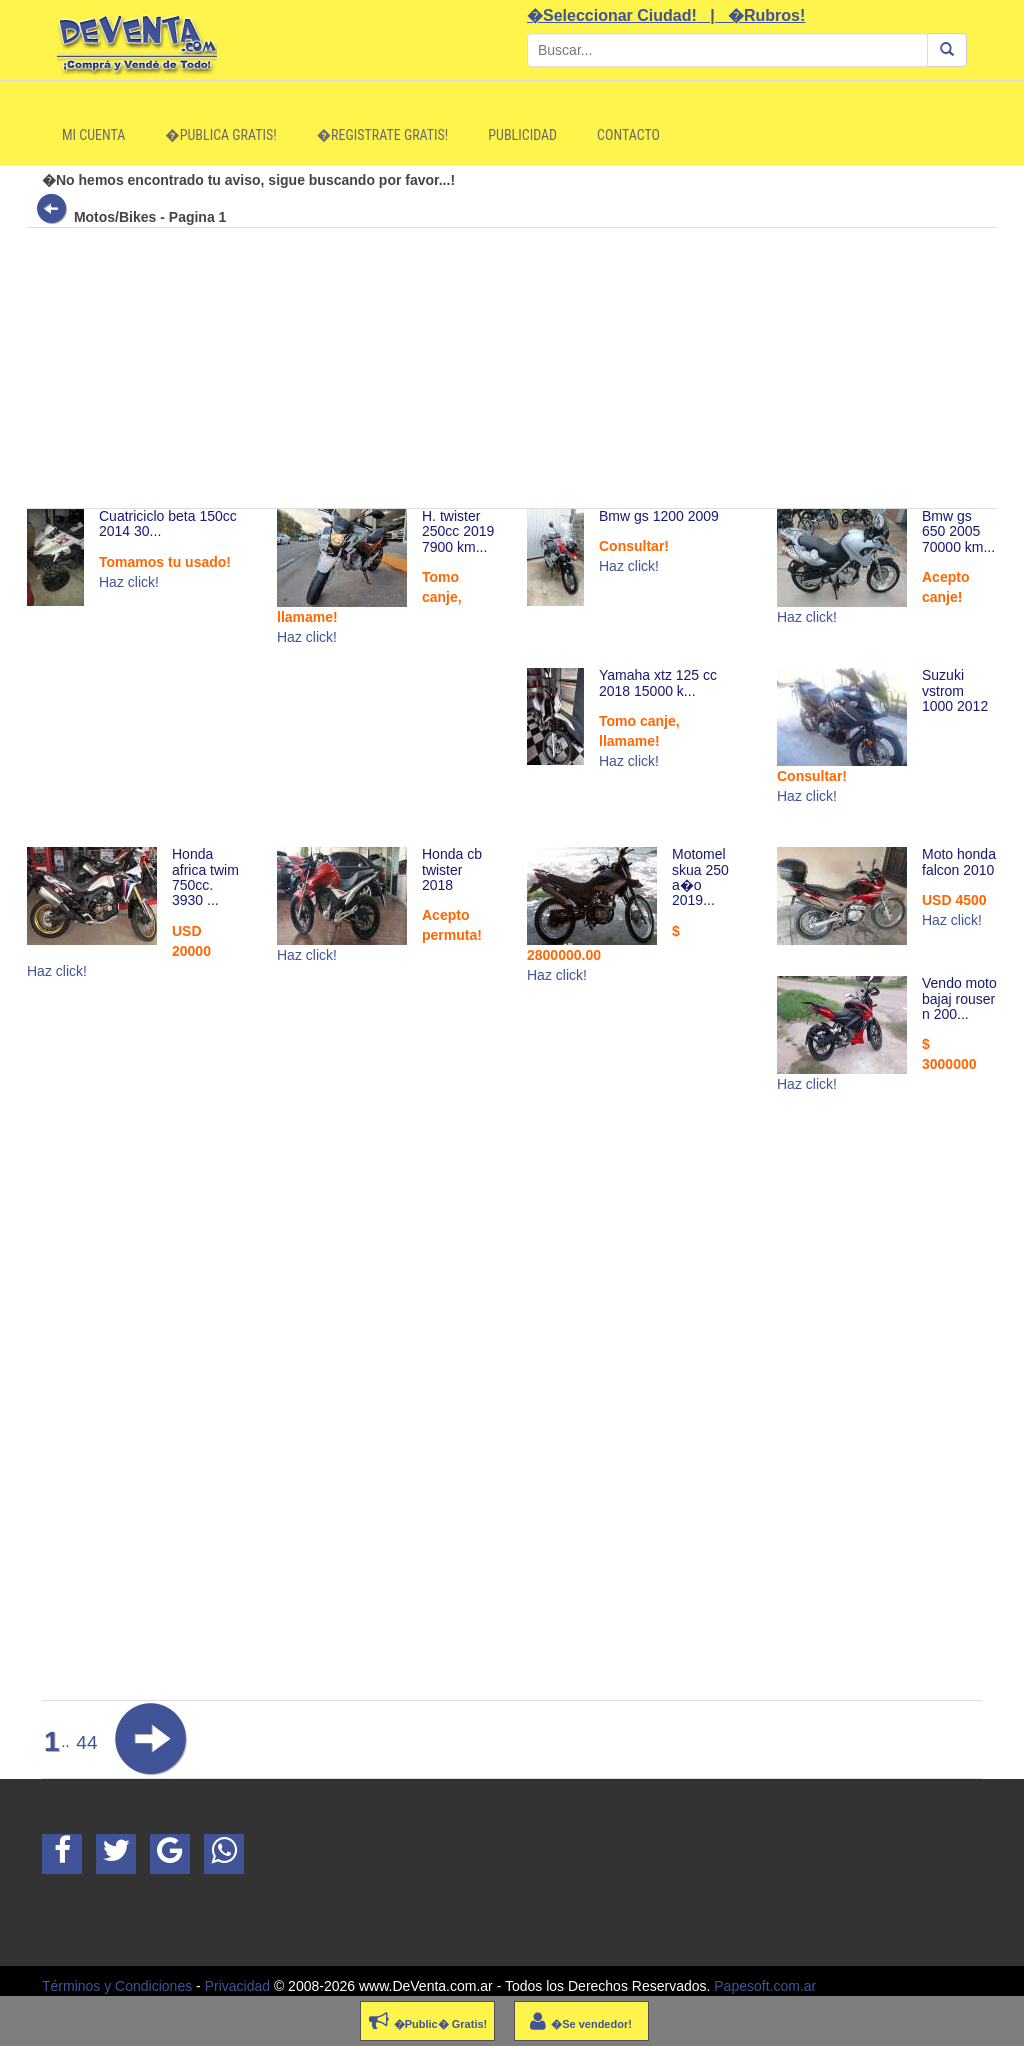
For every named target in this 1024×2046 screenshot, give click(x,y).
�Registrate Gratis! (383, 135)
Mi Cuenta (93, 135)
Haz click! (129, 582)
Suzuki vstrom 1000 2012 (955, 690)
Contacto (628, 135)
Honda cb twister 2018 (452, 869)
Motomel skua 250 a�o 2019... (700, 877)
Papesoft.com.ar (765, 1986)
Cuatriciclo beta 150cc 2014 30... (168, 523)
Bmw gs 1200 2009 (659, 516)
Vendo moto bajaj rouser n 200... (959, 998)
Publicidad (522, 135)
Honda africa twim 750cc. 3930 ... (205, 877)
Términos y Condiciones (117, 1986)
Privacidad (237, 1986)
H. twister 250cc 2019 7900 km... (458, 531)
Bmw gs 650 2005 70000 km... (958, 531)
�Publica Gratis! (220, 135)
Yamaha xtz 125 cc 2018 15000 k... (658, 682)
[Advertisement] (512, 368)
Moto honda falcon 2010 (959, 861)
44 (86, 1742)
